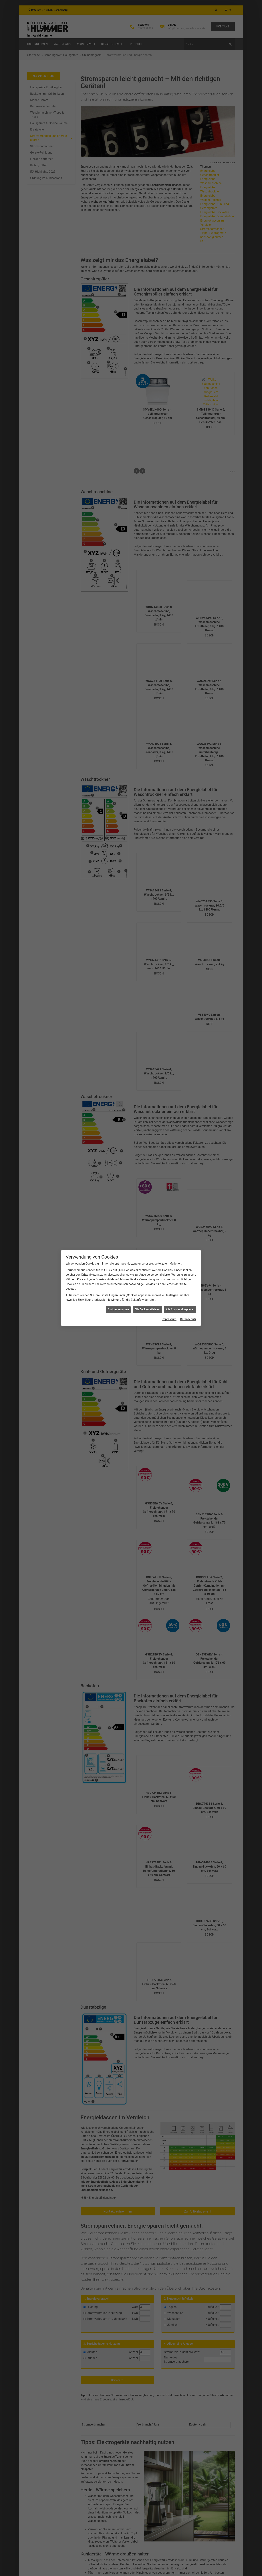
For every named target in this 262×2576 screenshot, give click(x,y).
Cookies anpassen (118, 1309)
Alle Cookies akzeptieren (180, 1309)
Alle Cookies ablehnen (147, 1309)
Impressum (169, 1319)
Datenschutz (188, 1319)
